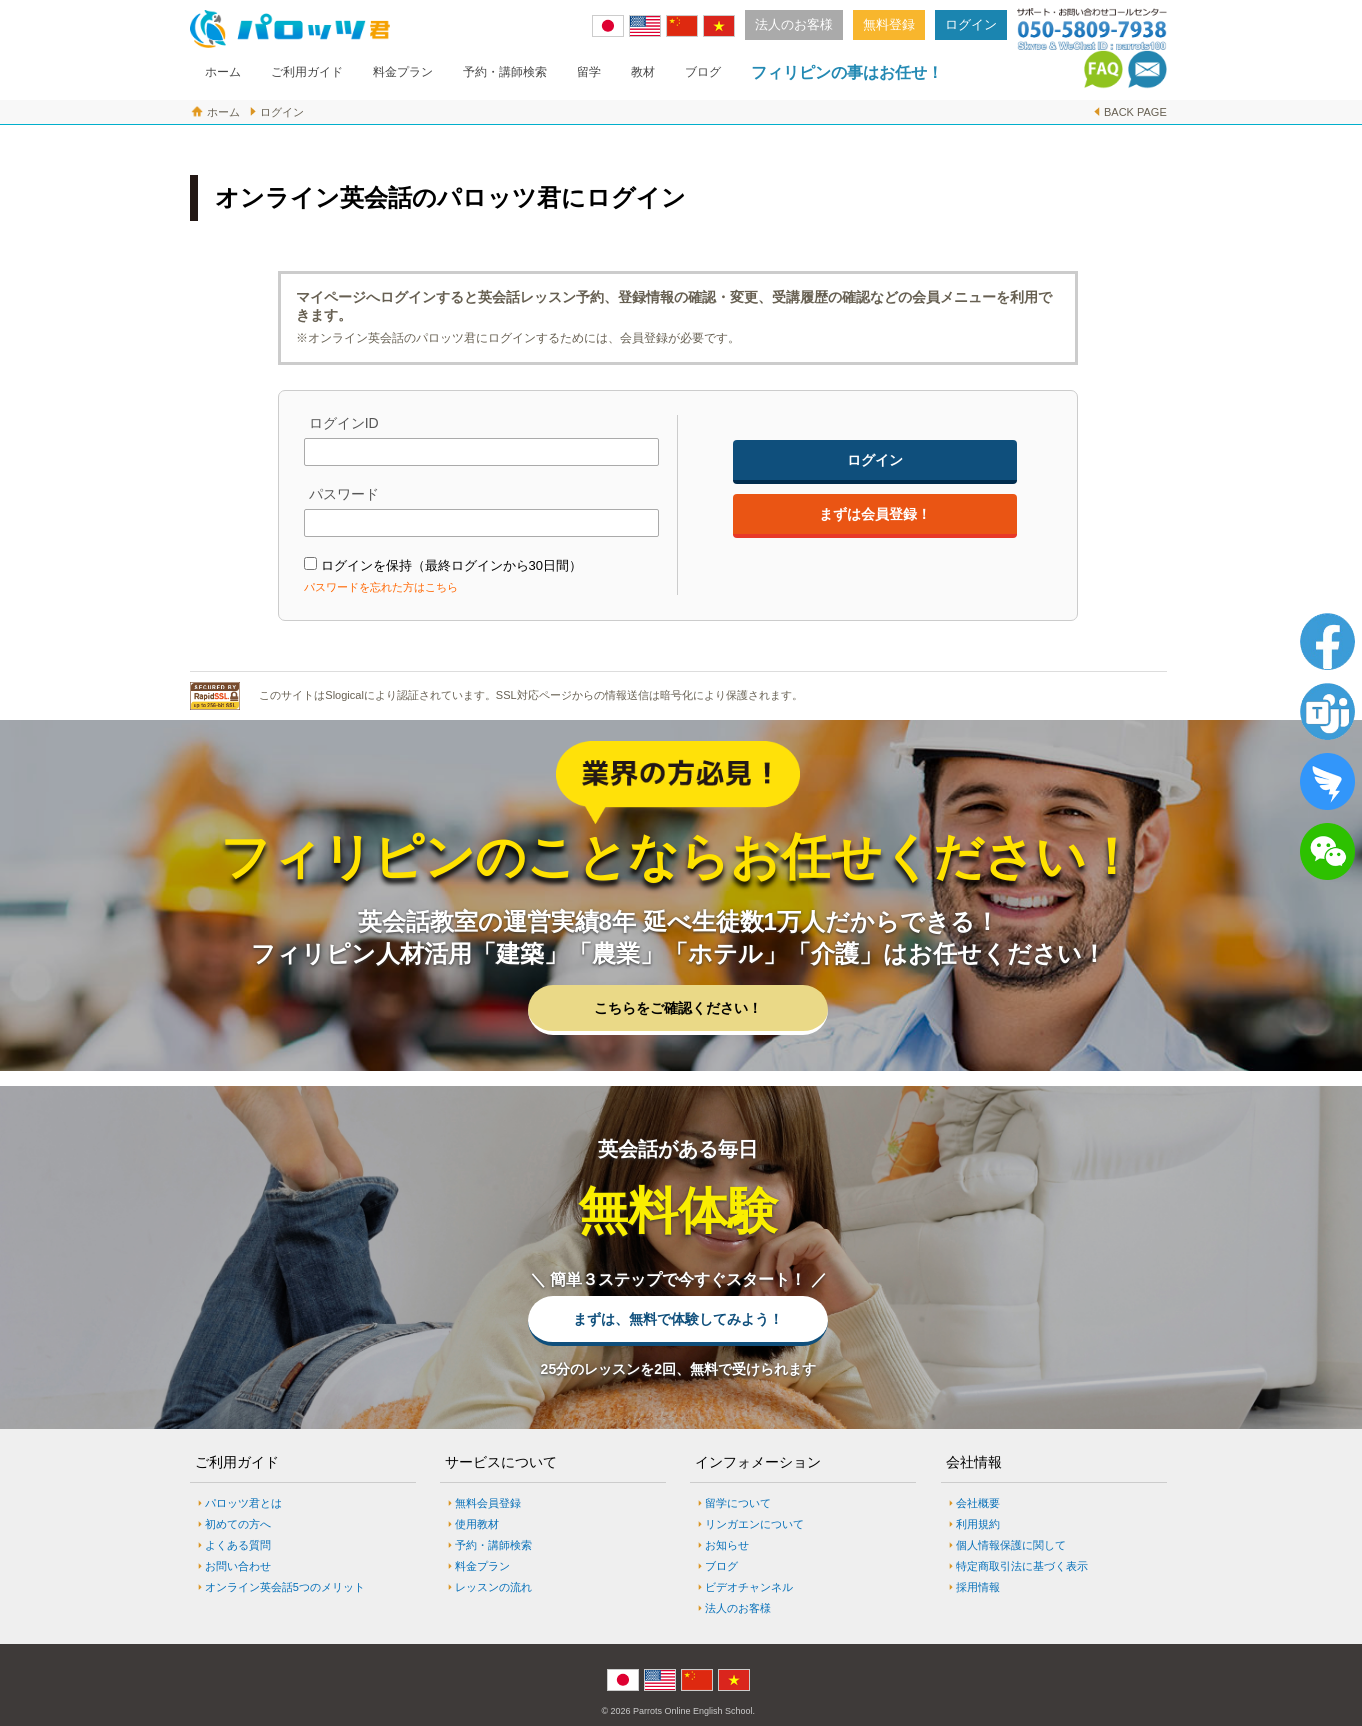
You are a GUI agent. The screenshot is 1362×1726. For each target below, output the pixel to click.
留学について (738, 1503)
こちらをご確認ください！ (678, 1008)
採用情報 (978, 1587)
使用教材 (477, 1524)
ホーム (223, 72)
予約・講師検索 (505, 72)
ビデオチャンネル (749, 1587)
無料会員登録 (488, 1503)
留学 (589, 72)
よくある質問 (238, 1545)
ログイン (971, 24)
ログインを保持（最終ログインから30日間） (451, 565)
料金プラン (403, 72)
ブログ (703, 72)
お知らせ (727, 1545)
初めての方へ (238, 1524)
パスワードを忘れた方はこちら (381, 587)
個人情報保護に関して (1011, 1545)
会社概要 (978, 1503)
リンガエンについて (754, 1524)
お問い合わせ (238, 1566)
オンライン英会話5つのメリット (285, 1587)
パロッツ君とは (243, 1503)
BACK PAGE (1135, 112)
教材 (643, 72)
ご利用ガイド (307, 72)
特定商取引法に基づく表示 (1022, 1566)
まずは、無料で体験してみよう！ (678, 1319)
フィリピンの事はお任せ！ (847, 72)
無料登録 (889, 24)
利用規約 (978, 1524)
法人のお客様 (794, 24)
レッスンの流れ (493, 1587)
